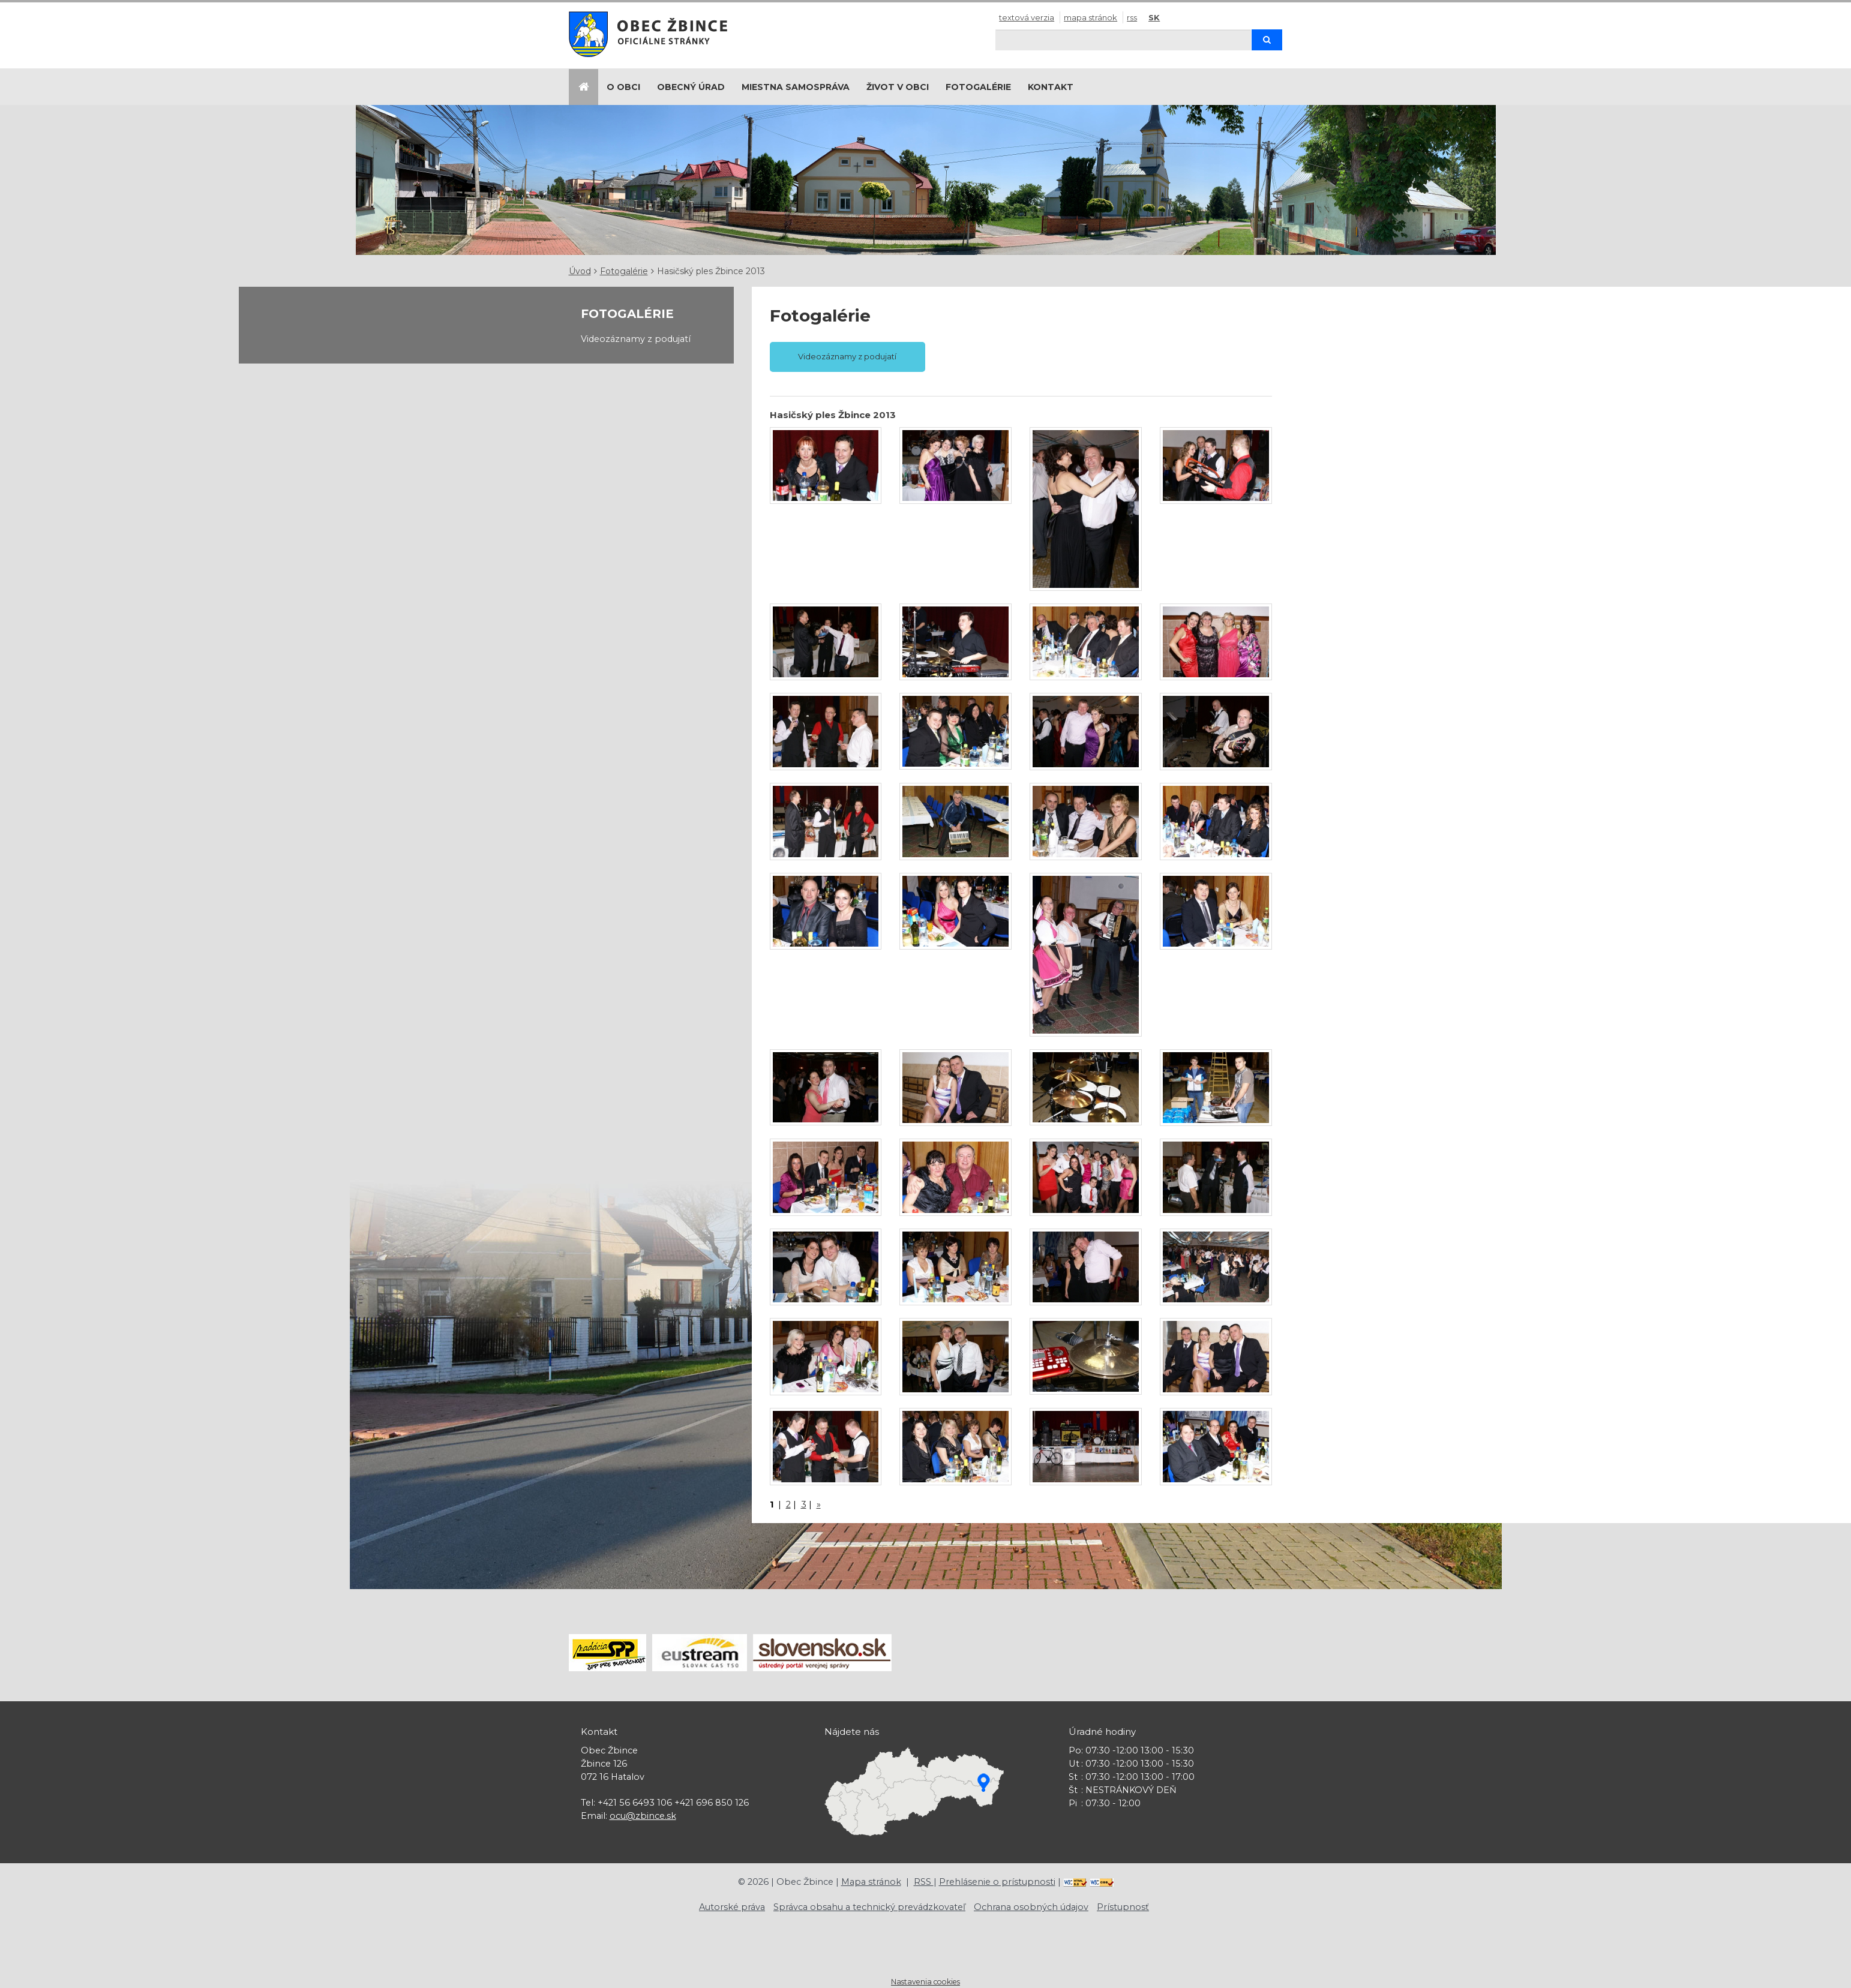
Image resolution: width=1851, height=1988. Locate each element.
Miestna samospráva (796, 87)
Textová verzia (1026, 17)
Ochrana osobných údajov (1031, 1907)
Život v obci (897, 87)
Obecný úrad (691, 87)
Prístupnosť (1123, 1907)
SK (1154, 17)
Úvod (580, 271)
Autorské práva (732, 1907)
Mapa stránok (1090, 17)
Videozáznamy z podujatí (636, 339)
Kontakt (1050, 87)
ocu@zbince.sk (643, 1815)
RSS (1132, 17)
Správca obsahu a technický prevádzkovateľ (869, 1907)
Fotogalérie (978, 87)
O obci (623, 87)
